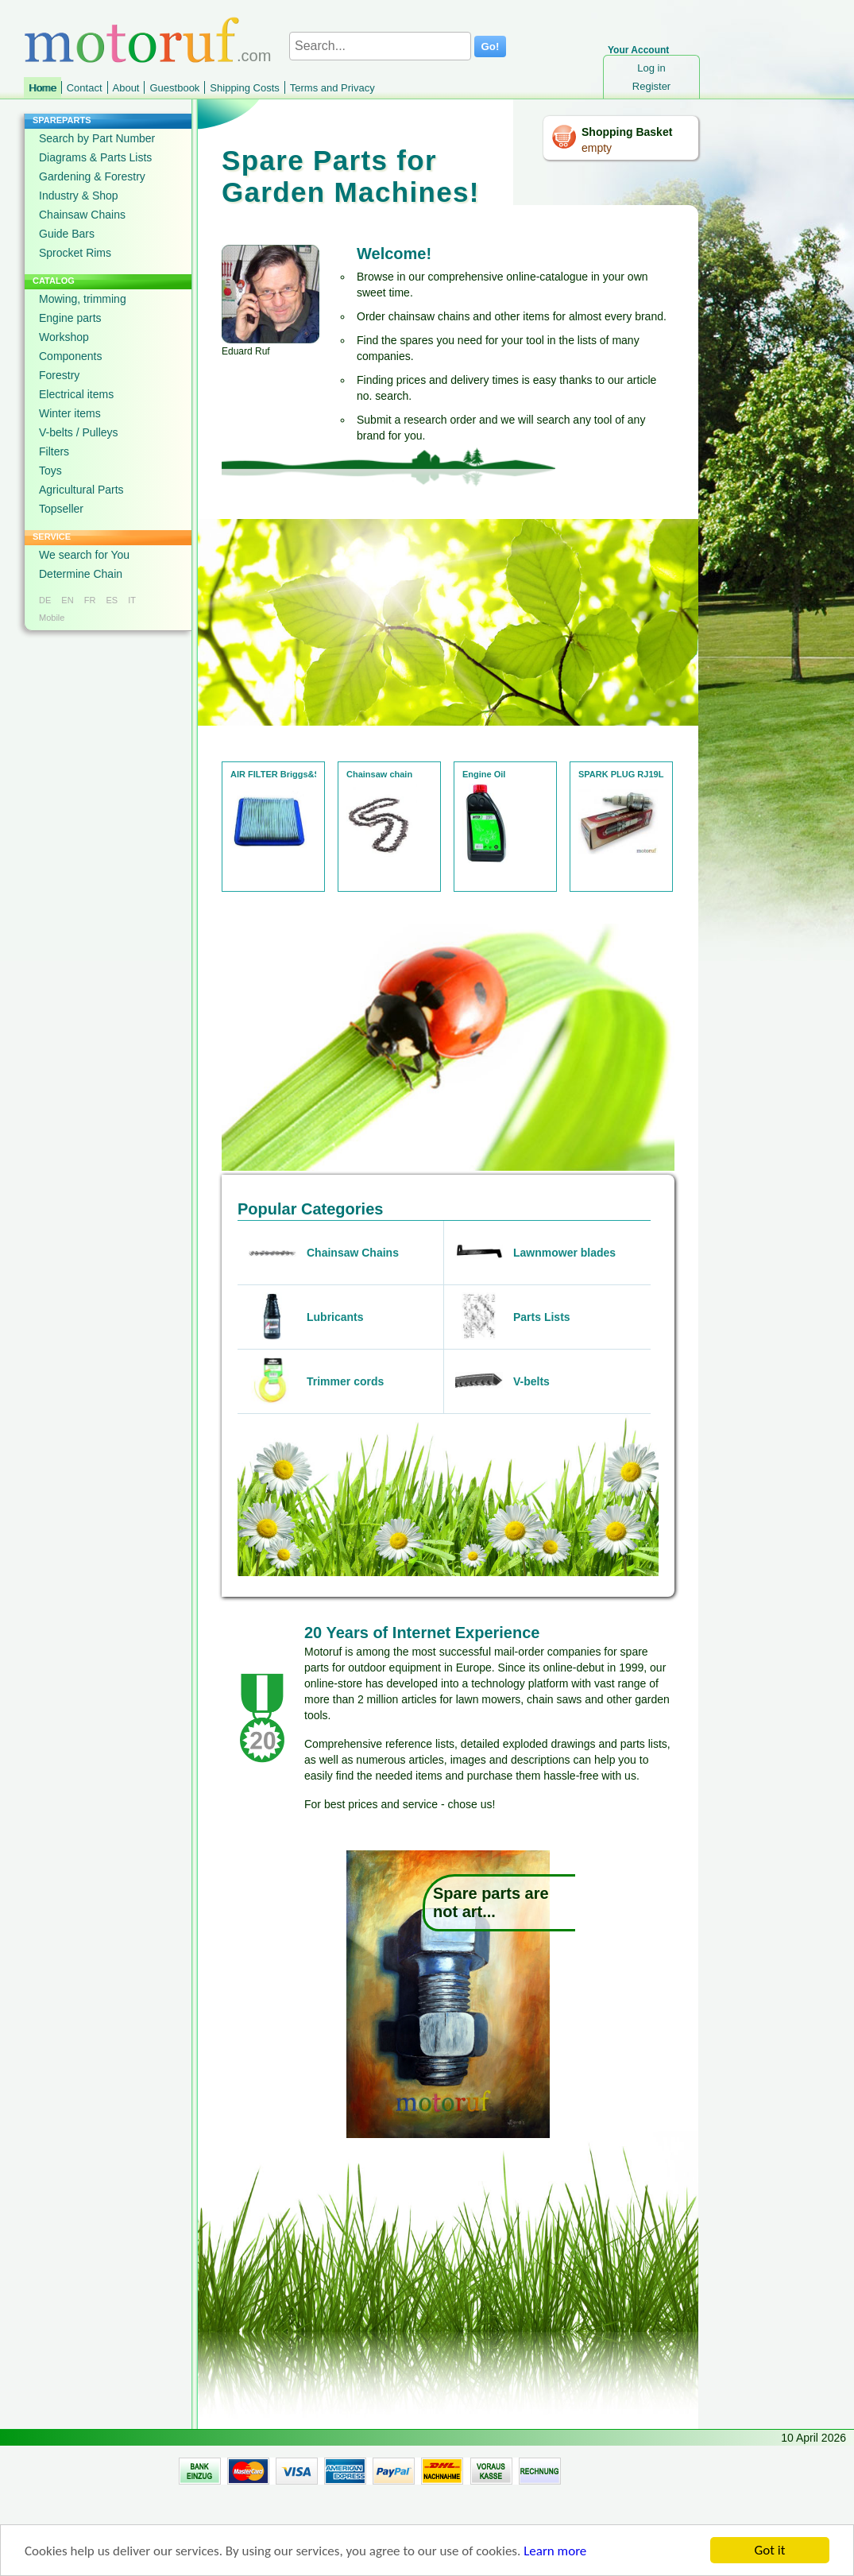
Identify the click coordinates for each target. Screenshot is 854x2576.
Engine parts (70, 318)
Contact (84, 88)
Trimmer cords (345, 1381)
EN (67, 600)
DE (45, 600)
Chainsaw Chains (82, 214)
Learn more (555, 2555)
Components (70, 356)
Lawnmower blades (564, 1252)
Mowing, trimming (82, 298)
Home (42, 88)
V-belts (531, 1381)
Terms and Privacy (332, 88)
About (126, 88)
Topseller (61, 508)
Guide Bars (67, 233)
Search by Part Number (97, 138)
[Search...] (380, 46)
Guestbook (174, 88)
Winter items (70, 413)
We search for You (84, 554)
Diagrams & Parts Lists (95, 157)
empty (597, 147)
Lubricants (335, 1317)
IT (132, 600)
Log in (651, 68)
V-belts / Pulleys (78, 432)
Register (651, 86)
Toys (50, 470)
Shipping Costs (244, 88)
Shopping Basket (627, 132)
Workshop (64, 337)
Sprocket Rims (75, 252)
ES (112, 600)
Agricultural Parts (81, 489)
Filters (54, 451)
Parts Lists (541, 1317)
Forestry (59, 375)
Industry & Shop (78, 195)
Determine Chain (80, 573)
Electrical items (76, 394)
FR (90, 600)
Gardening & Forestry (92, 176)
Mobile (51, 617)
